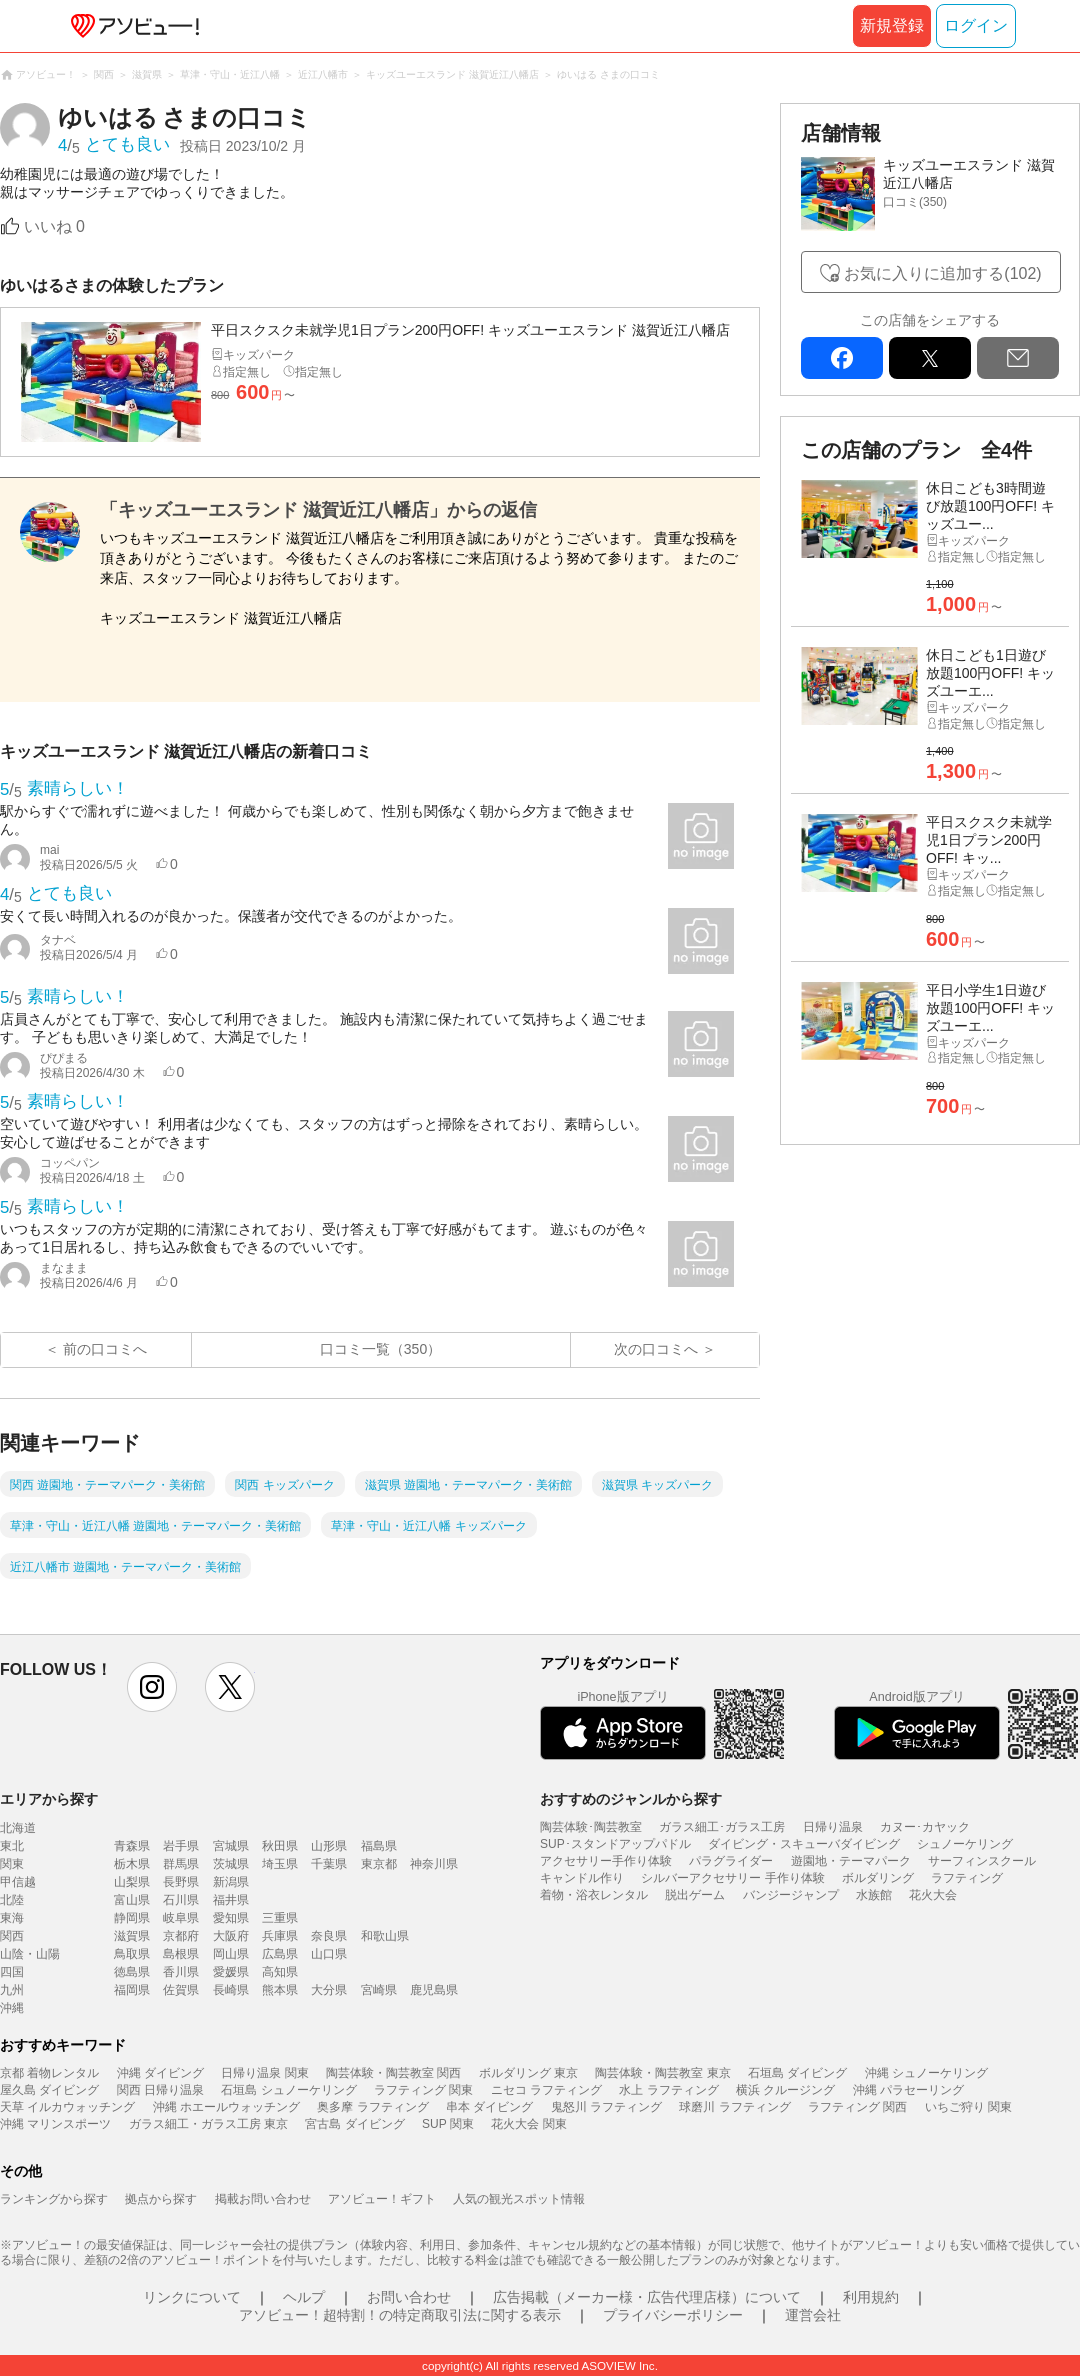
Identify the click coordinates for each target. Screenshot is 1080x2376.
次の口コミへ (656, 1349)
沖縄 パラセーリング (908, 2090)
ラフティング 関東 (423, 2090)
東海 (12, 1918)
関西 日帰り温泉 (160, 2090)
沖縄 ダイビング (160, 2073)
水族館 (874, 1895)
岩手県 (181, 1846)
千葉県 (329, 1864)
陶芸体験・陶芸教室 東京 (662, 2073)
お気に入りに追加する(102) (942, 273)
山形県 (329, 1846)
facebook (842, 358)
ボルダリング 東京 (528, 2073)
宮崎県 (379, 1990)
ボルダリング (878, 1878)
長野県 (181, 1882)
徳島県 (132, 1972)
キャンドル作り (582, 1878)
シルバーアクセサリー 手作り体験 (732, 1878)
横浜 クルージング (785, 2090)
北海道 (18, 1828)
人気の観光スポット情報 (519, 2199)
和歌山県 (385, 1936)
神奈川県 (434, 1864)
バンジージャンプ (791, 1895)
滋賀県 (132, 1936)
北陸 (12, 1900)
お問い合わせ (409, 2297)
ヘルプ (304, 2297)
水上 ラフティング (668, 2090)
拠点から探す (161, 2199)
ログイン (976, 25)
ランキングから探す (54, 2199)
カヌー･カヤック (925, 1827)
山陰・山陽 (30, 1954)
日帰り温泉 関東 (264, 2073)
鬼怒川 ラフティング (606, 2107)
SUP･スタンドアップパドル (615, 1844)
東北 (12, 1846)
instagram (152, 1687)
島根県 (181, 1954)
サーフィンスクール (982, 1861)
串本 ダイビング (489, 2107)
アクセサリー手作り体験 (606, 1861)
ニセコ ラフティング (546, 2090)
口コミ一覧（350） (380, 1349)
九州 (12, 1990)
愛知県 (231, 1918)
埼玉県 (280, 1864)
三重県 (280, 1918)
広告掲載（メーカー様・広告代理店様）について (647, 2297)
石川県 (181, 1900)
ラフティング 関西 (857, 2107)
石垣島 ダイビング (797, 2073)
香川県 (181, 1972)
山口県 (329, 1954)
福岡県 (132, 1990)
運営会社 (813, 2315)
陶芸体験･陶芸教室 (591, 1827)
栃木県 (132, 1864)
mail (1018, 358)
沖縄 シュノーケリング (926, 2073)
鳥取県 (132, 1954)
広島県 (280, 1954)
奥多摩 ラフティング (372, 2107)
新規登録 (892, 25)
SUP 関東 (448, 2124)
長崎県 (231, 1990)
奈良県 (329, 1936)
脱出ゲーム (695, 1895)
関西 (12, 1936)
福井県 (231, 1900)
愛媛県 (231, 1972)
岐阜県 (181, 1918)
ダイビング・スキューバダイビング (804, 1844)
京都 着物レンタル (49, 2073)
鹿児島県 (434, 1990)
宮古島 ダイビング (354, 2124)
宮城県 (231, 1846)
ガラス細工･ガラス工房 (722, 1827)
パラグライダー (731, 1861)
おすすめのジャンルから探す (631, 1799)
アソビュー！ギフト (382, 2199)
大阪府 (231, 1936)
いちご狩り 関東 (968, 2107)
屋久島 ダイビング (49, 2090)
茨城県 (231, 1864)
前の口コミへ (105, 1349)
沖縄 (12, 2008)
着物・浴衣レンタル (594, 1895)
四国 (12, 1972)
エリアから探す (49, 1799)
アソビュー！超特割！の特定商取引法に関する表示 (400, 2315)
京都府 (181, 1936)
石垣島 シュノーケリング (288, 2090)
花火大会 (933, 1895)
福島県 (379, 1846)
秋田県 (280, 1846)
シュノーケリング (965, 1844)
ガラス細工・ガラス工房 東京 (208, 2124)
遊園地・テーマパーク (851, 1861)
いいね (54, 226)
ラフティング (967, 1878)
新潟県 (231, 1882)
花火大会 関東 (528, 2124)
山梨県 (132, 1882)
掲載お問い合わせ (263, 2199)
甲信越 (18, 1882)
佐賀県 (181, 1990)
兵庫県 (280, 1936)
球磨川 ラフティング (734, 2107)
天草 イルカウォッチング (67, 2107)
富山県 (132, 1900)
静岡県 (132, 1918)
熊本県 (280, 1990)
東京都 (379, 1864)
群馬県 (181, 1864)
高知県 (280, 1972)
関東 (12, 1864)
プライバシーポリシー (673, 2315)
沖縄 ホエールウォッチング (226, 2107)
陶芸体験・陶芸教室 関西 (393, 2073)
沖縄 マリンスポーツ (55, 2124)
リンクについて (192, 2297)
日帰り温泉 (833, 1827)
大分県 (329, 1990)
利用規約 (871, 2297)
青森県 (132, 1846)
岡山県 (231, 1954)
